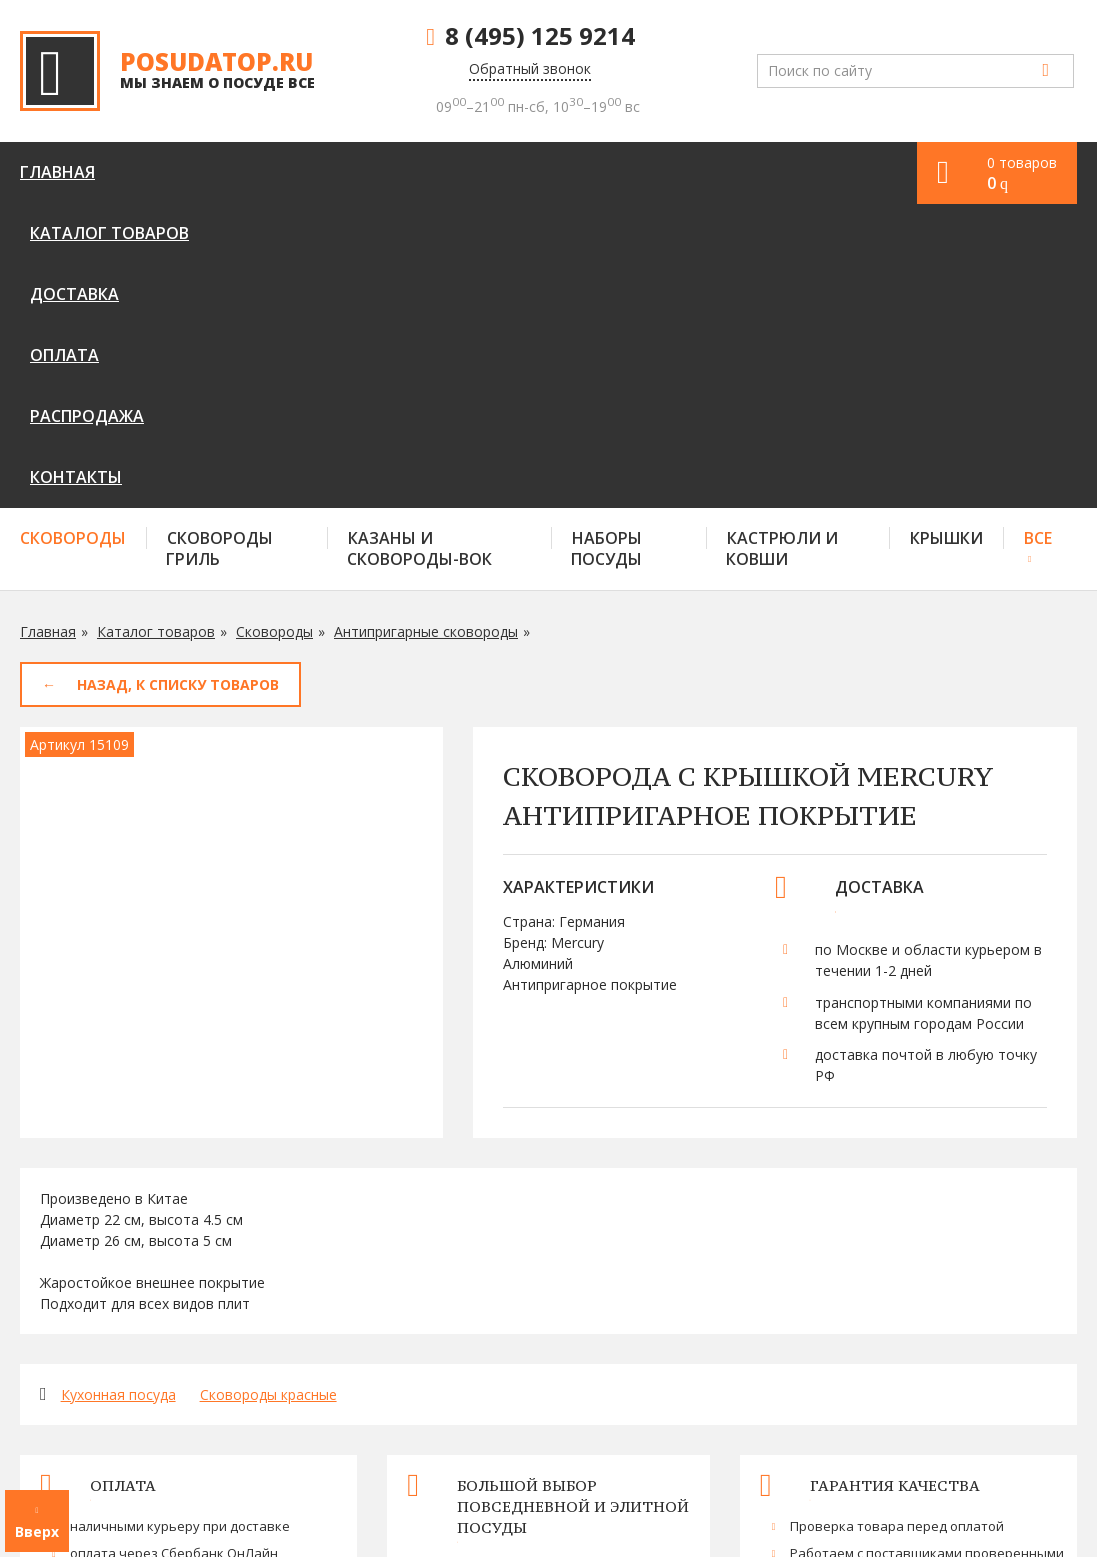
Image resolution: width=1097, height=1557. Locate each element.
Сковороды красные (268, 1090)
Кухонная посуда (118, 1090)
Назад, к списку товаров (178, 380)
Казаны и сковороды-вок (419, 244)
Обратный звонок (530, 68)
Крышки (946, 234)
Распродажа (549, 172)
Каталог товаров (194, 172)
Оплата (437, 172)
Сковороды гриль (219, 244)
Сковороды (73, 234)
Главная (57, 172)
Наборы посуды (606, 244)
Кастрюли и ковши (782, 244)
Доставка (338, 172)
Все (1038, 234)
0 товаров (1022, 173)
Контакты (672, 172)
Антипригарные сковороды (426, 327)
